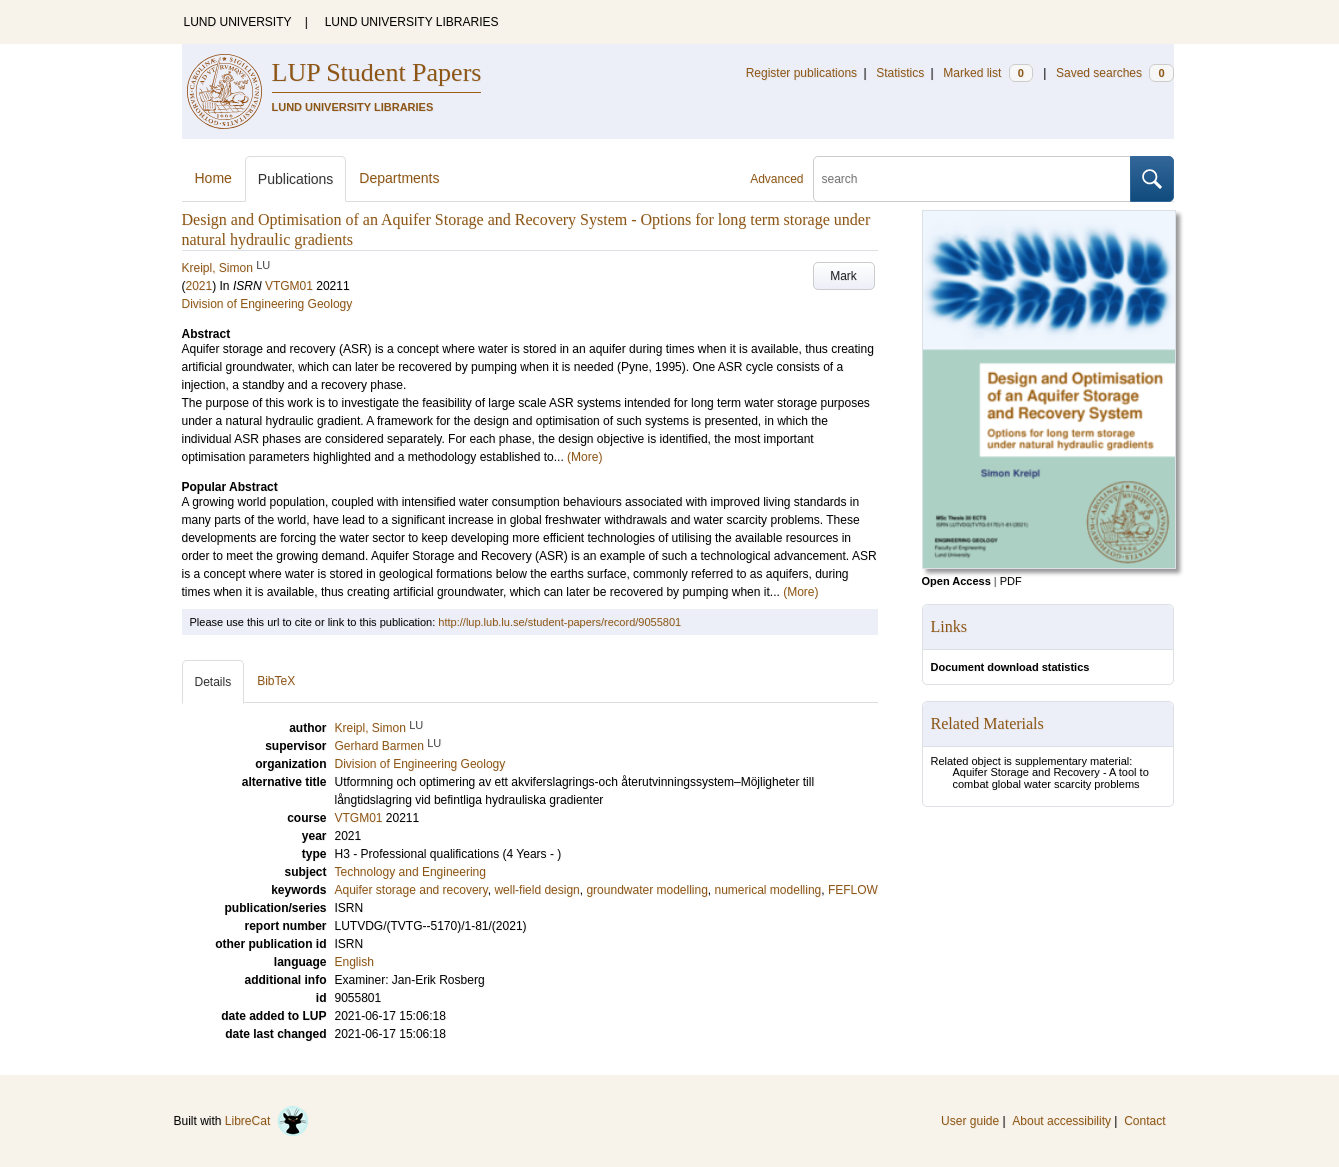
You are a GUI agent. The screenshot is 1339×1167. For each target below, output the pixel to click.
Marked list (987, 73)
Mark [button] (843, 276)
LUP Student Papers (377, 72)
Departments (399, 178)
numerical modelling (768, 890)
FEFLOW (853, 890)
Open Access (956, 581)
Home (213, 178)
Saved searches (1115, 73)
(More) (584, 457)
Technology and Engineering (410, 872)
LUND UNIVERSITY (238, 22)
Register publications (801, 73)
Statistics (900, 73)
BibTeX (276, 681)
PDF (1011, 581)
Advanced (776, 179)
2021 (199, 286)
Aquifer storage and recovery (411, 890)
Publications (296, 179)
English (354, 962)
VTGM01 (289, 286)
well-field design (536, 890)
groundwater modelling (646, 890)
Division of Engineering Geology (267, 304)
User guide (970, 1121)
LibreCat (267, 1121)
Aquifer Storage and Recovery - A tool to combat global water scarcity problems (1051, 778)
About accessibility (1061, 1121)
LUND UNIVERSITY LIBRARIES (412, 22)
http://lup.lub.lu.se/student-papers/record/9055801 (559, 622)
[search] (972, 179)
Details (213, 682)
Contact (1144, 1121)
